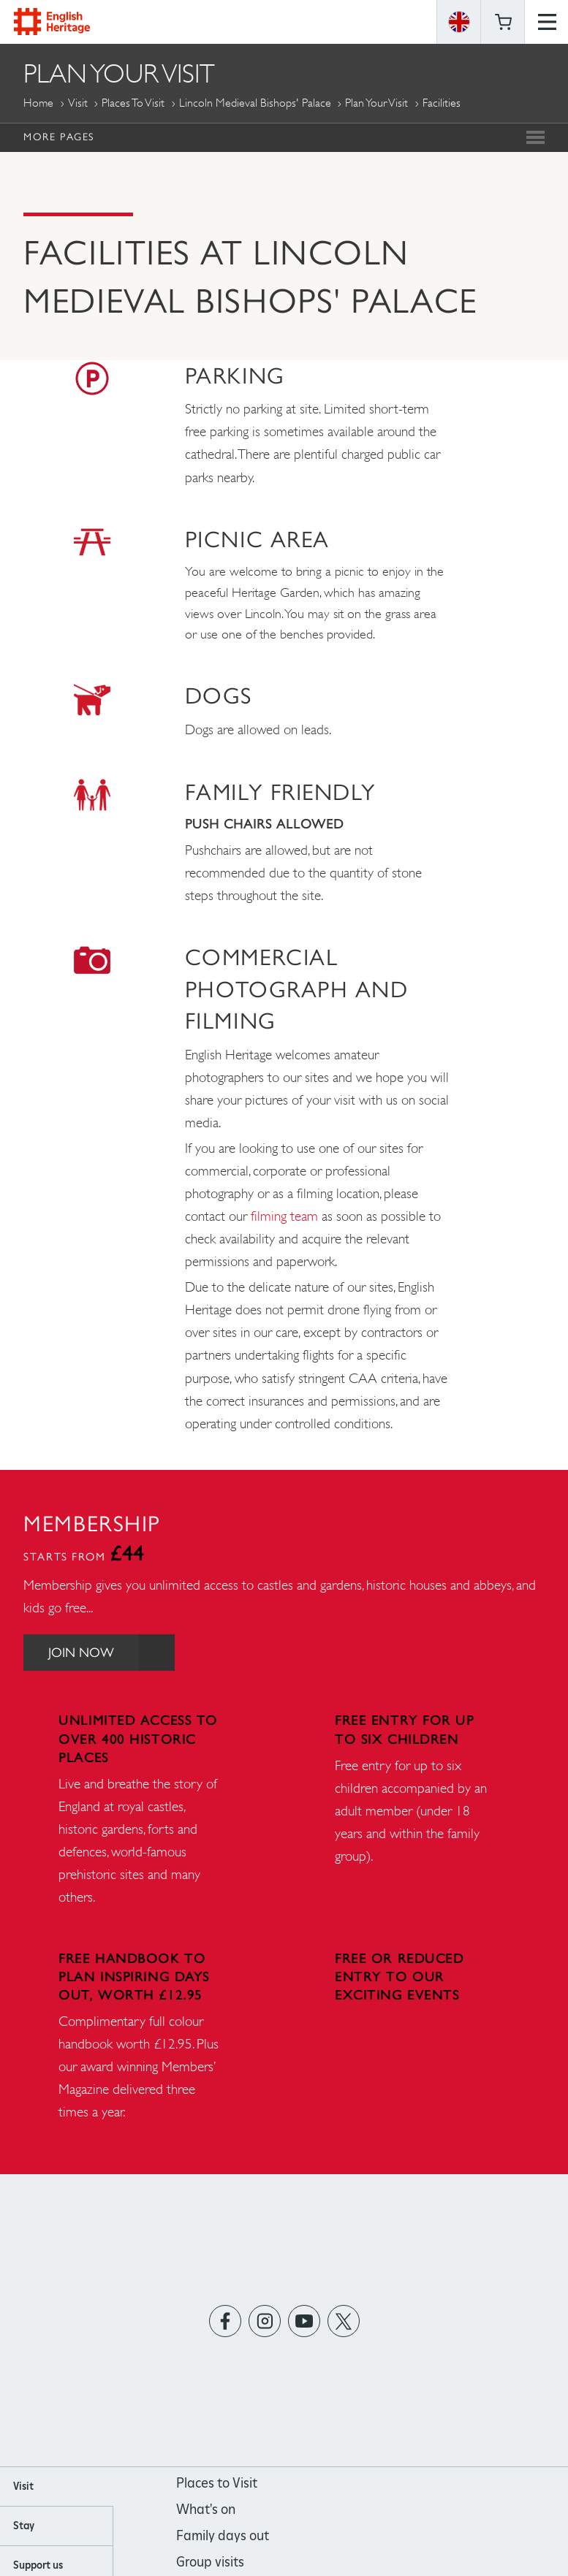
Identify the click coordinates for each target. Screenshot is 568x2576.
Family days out (222, 2535)
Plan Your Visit (376, 103)
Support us (38, 2565)
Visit (78, 103)
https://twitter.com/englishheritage (343, 2320)
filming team (284, 1216)
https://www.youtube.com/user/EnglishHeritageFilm (303, 2320)
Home (38, 103)
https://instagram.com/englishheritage (264, 2320)
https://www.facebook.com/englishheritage (224, 2320)
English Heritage (52, 21)
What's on (205, 2509)
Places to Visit (133, 103)
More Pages (58, 136)
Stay (23, 2525)
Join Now (113, 1652)
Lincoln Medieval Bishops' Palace (255, 103)
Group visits (210, 2561)
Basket (503, 22)
